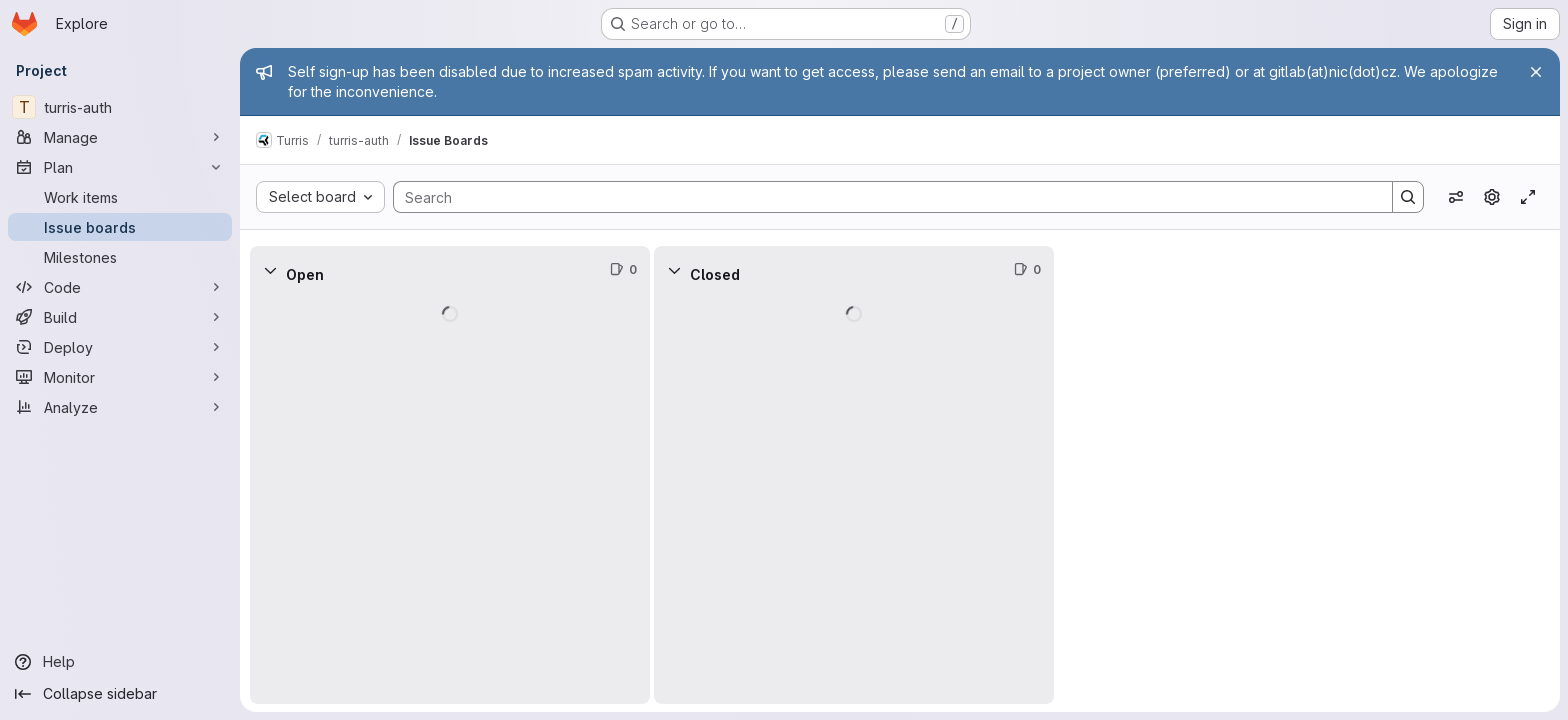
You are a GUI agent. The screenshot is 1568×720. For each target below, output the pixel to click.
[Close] (1536, 72)
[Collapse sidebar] (120, 694)
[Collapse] (270, 270)
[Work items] (120, 197)
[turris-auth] (120, 107)
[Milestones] (120, 257)
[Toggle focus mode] (1528, 197)
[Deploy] (120, 347)
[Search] (883, 197)
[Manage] (120, 137)
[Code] (120, 287)
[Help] (120, 662)
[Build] (120, 317)
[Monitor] (120, 377)
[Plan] (120, 167)
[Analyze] (120, 407)
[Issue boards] (120, 227)
